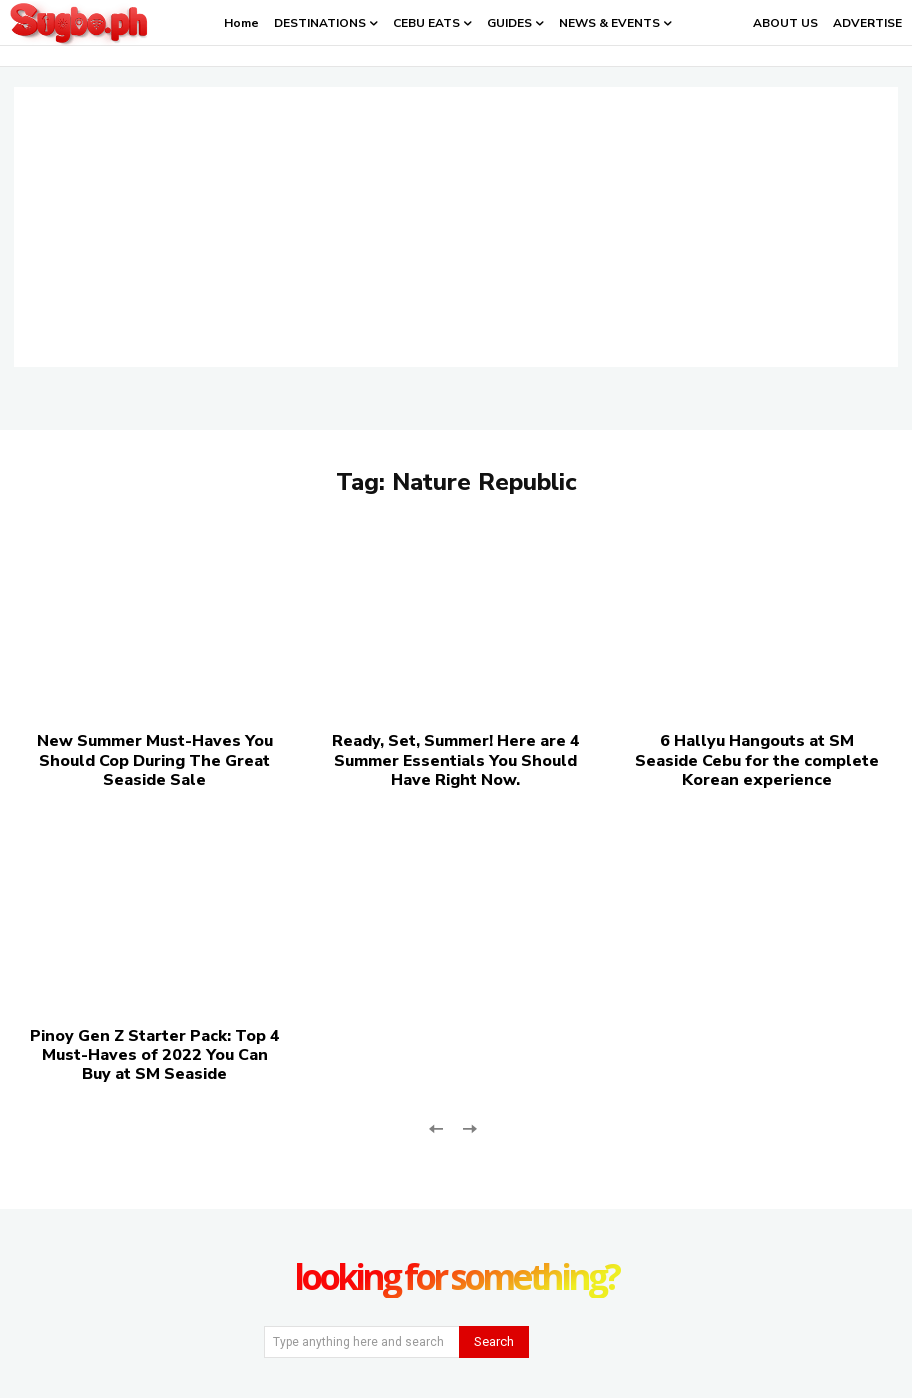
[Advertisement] (456, 227)
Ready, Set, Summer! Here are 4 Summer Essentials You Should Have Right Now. (456, 760)
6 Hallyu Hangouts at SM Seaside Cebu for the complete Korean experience (757, 760)
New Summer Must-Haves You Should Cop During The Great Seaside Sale (155, 760)
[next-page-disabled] (468, 1126)
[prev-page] (436, 1126)
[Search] (494, 1342)
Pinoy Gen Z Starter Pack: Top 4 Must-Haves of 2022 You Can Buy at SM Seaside (155, 1055)
